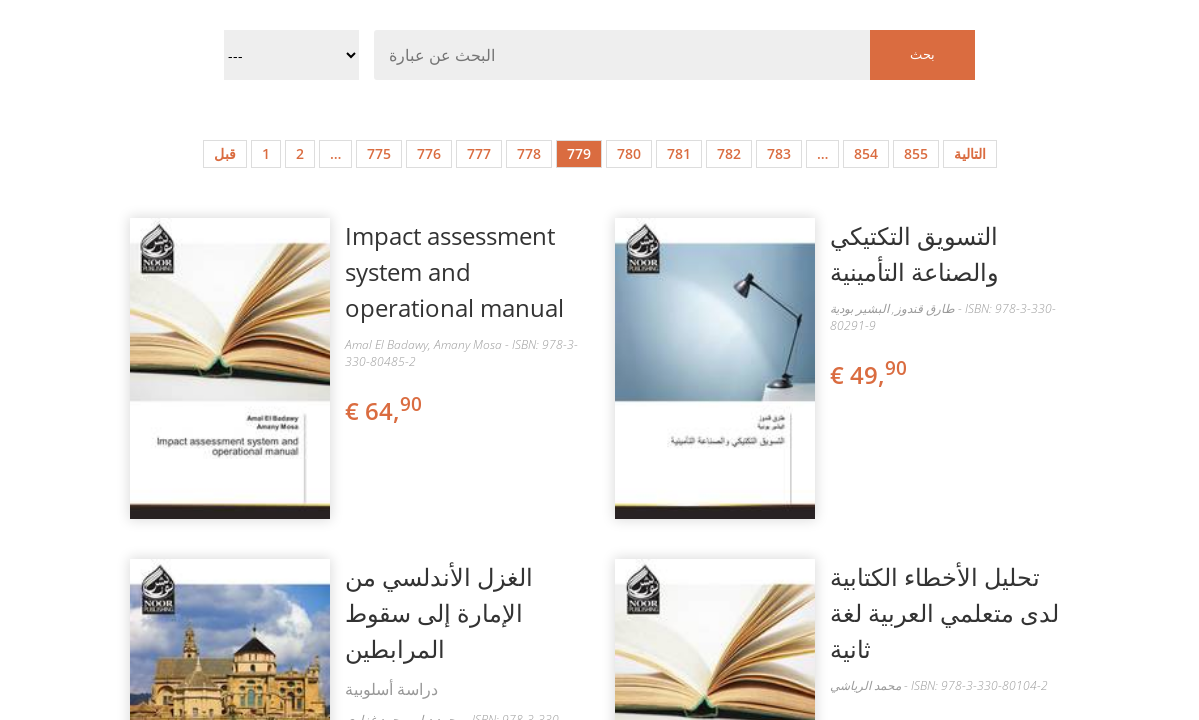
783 (779, 153)
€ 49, (870, 374)
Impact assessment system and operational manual (454, 271)
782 (729, 153)
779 (579, 153)
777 (479, 153)
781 (679, 153)
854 (866, 153)
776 (429, 153)
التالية (970, 153)
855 (916, 153)
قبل (225, 153)
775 (379, 153)
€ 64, (385, 410)
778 (529, 153)
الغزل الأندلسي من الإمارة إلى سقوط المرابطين (439, 612)
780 (629, 153)
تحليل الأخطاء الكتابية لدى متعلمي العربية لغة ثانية (944, 612)
